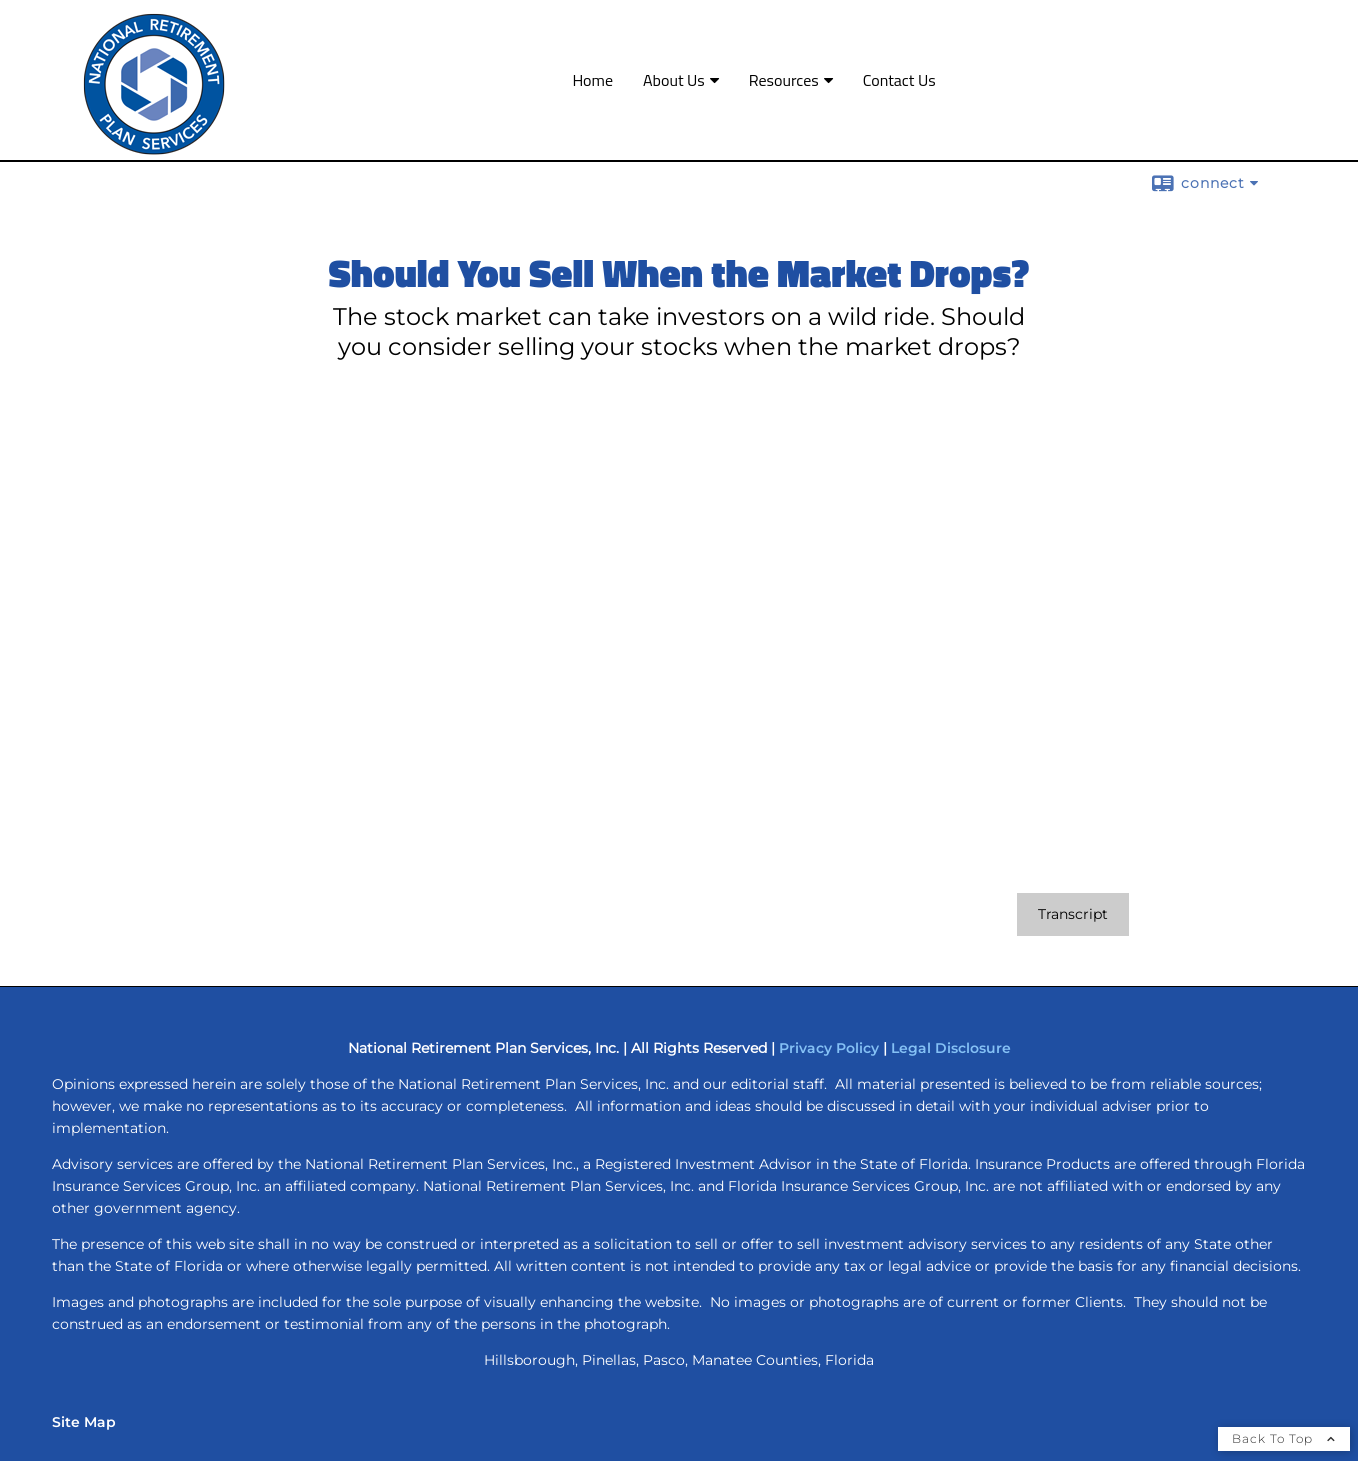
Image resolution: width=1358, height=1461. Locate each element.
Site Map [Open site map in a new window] (84, 1422)
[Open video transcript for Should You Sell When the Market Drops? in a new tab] (1073, 914)
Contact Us (899, 80)
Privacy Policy (829, 1048)
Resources (784, 80)
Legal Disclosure (951, 1048)
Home (592, 80)
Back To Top (1284, 1438)
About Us (674, 80)
